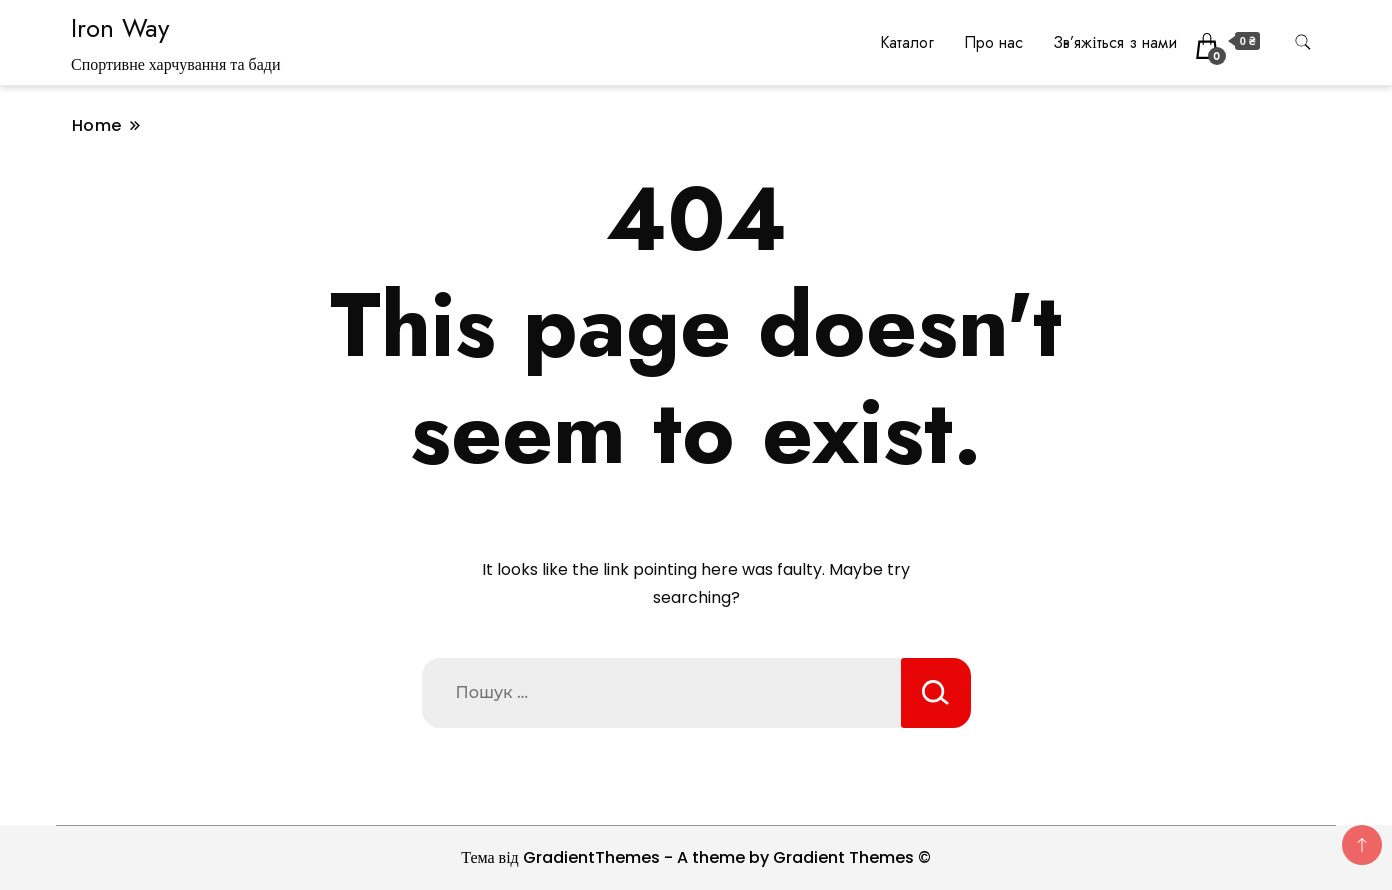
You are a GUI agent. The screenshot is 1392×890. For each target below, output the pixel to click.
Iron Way (120, 28)
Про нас (993, 42)
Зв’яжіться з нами (1114, 42)
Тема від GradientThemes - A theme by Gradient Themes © (696, 857)
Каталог (907, 42)
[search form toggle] (1303, 42)
